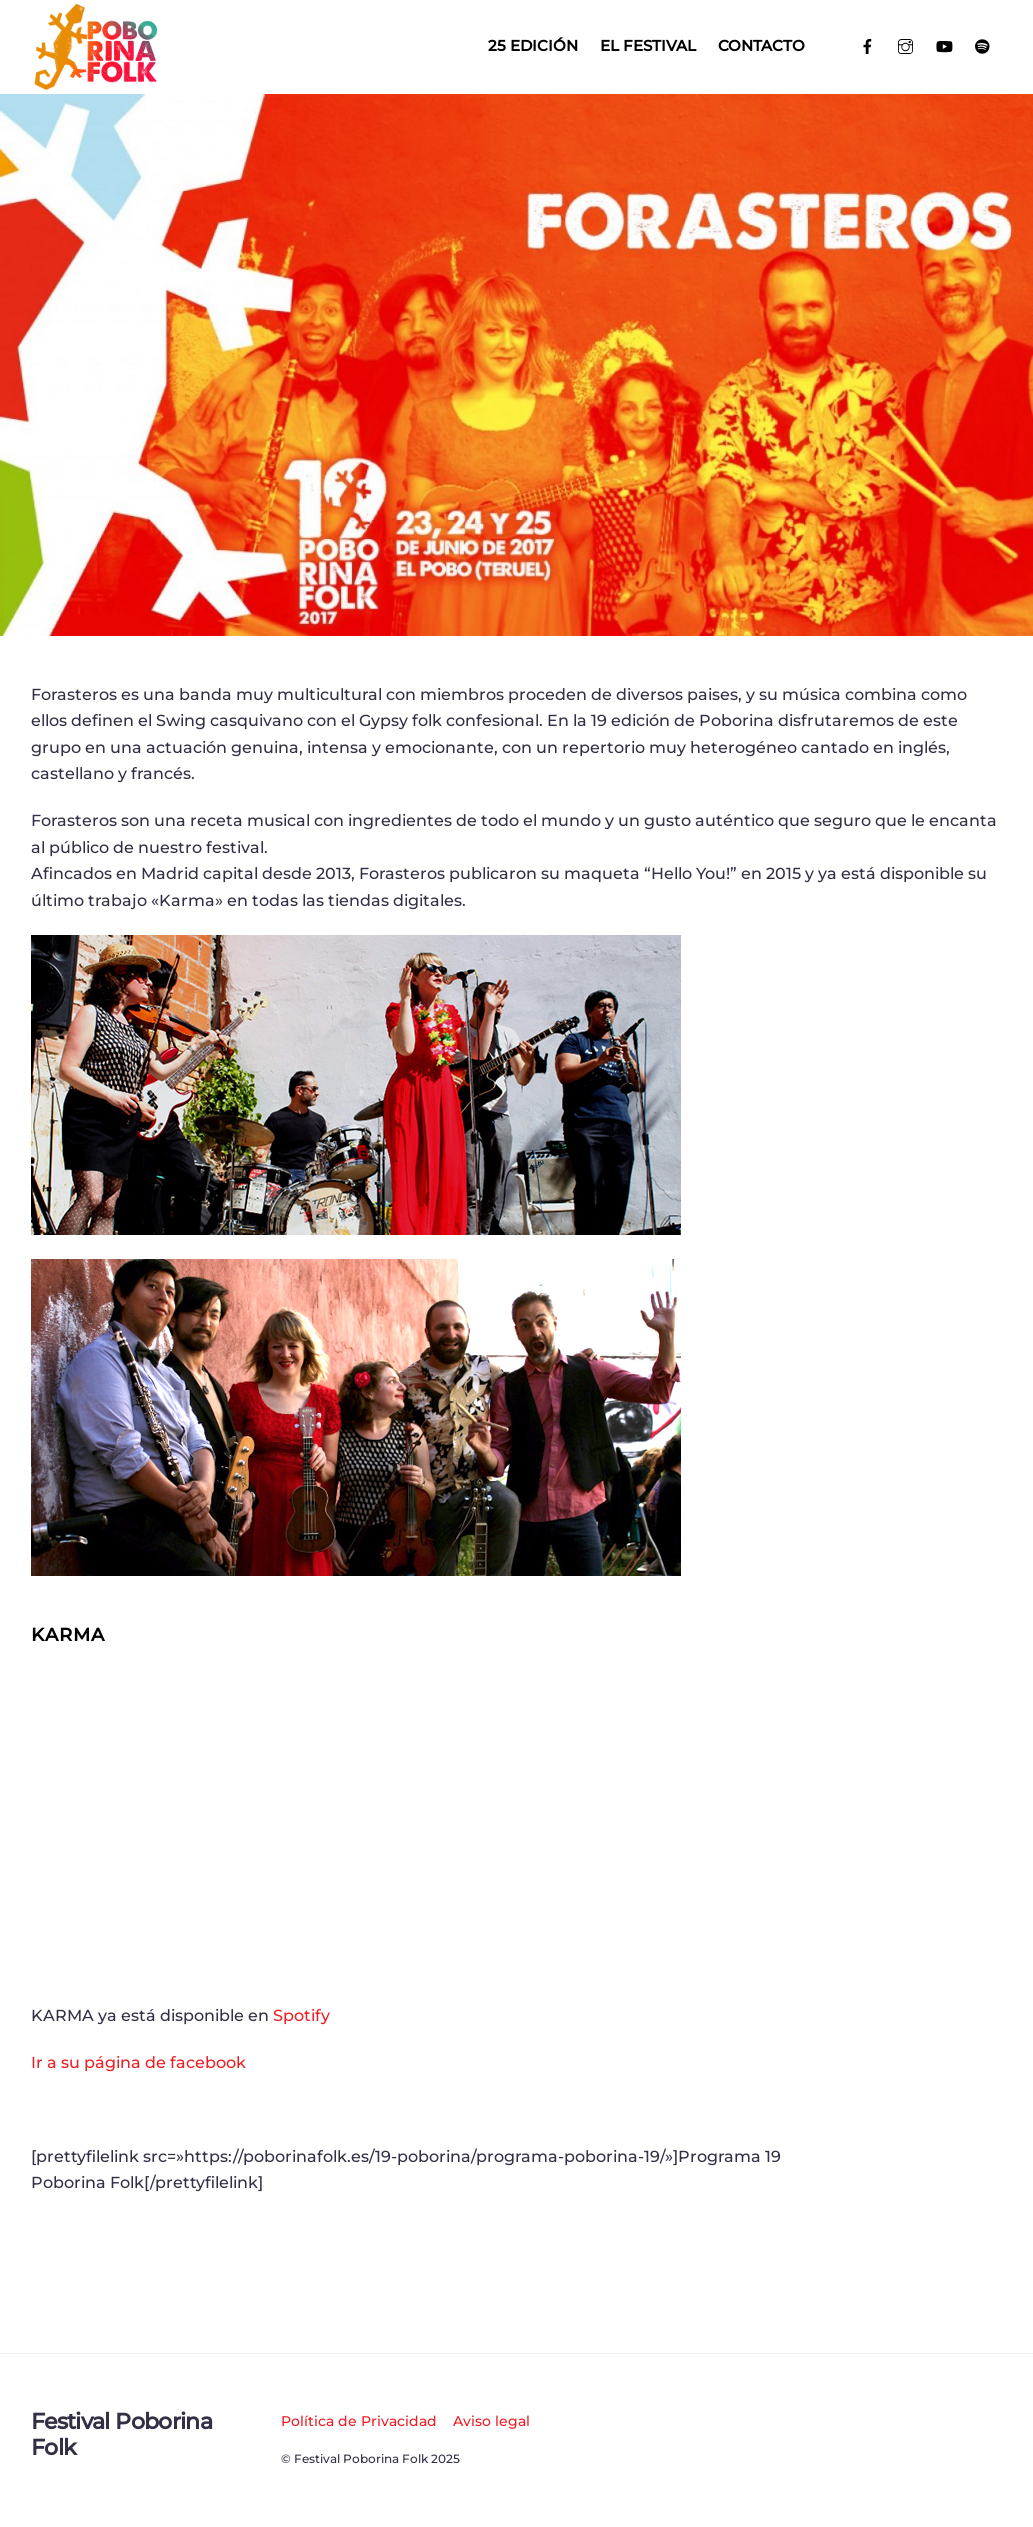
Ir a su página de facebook (138, 2062)
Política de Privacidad (359, 2421)
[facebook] (867, 44)
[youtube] (944, 44)
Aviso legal (491, 2421)
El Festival (648, 45)
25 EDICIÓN (533, 45)
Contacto (761, 45)
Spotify (301, 2015)
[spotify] (983, 44)
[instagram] (906, 44)
